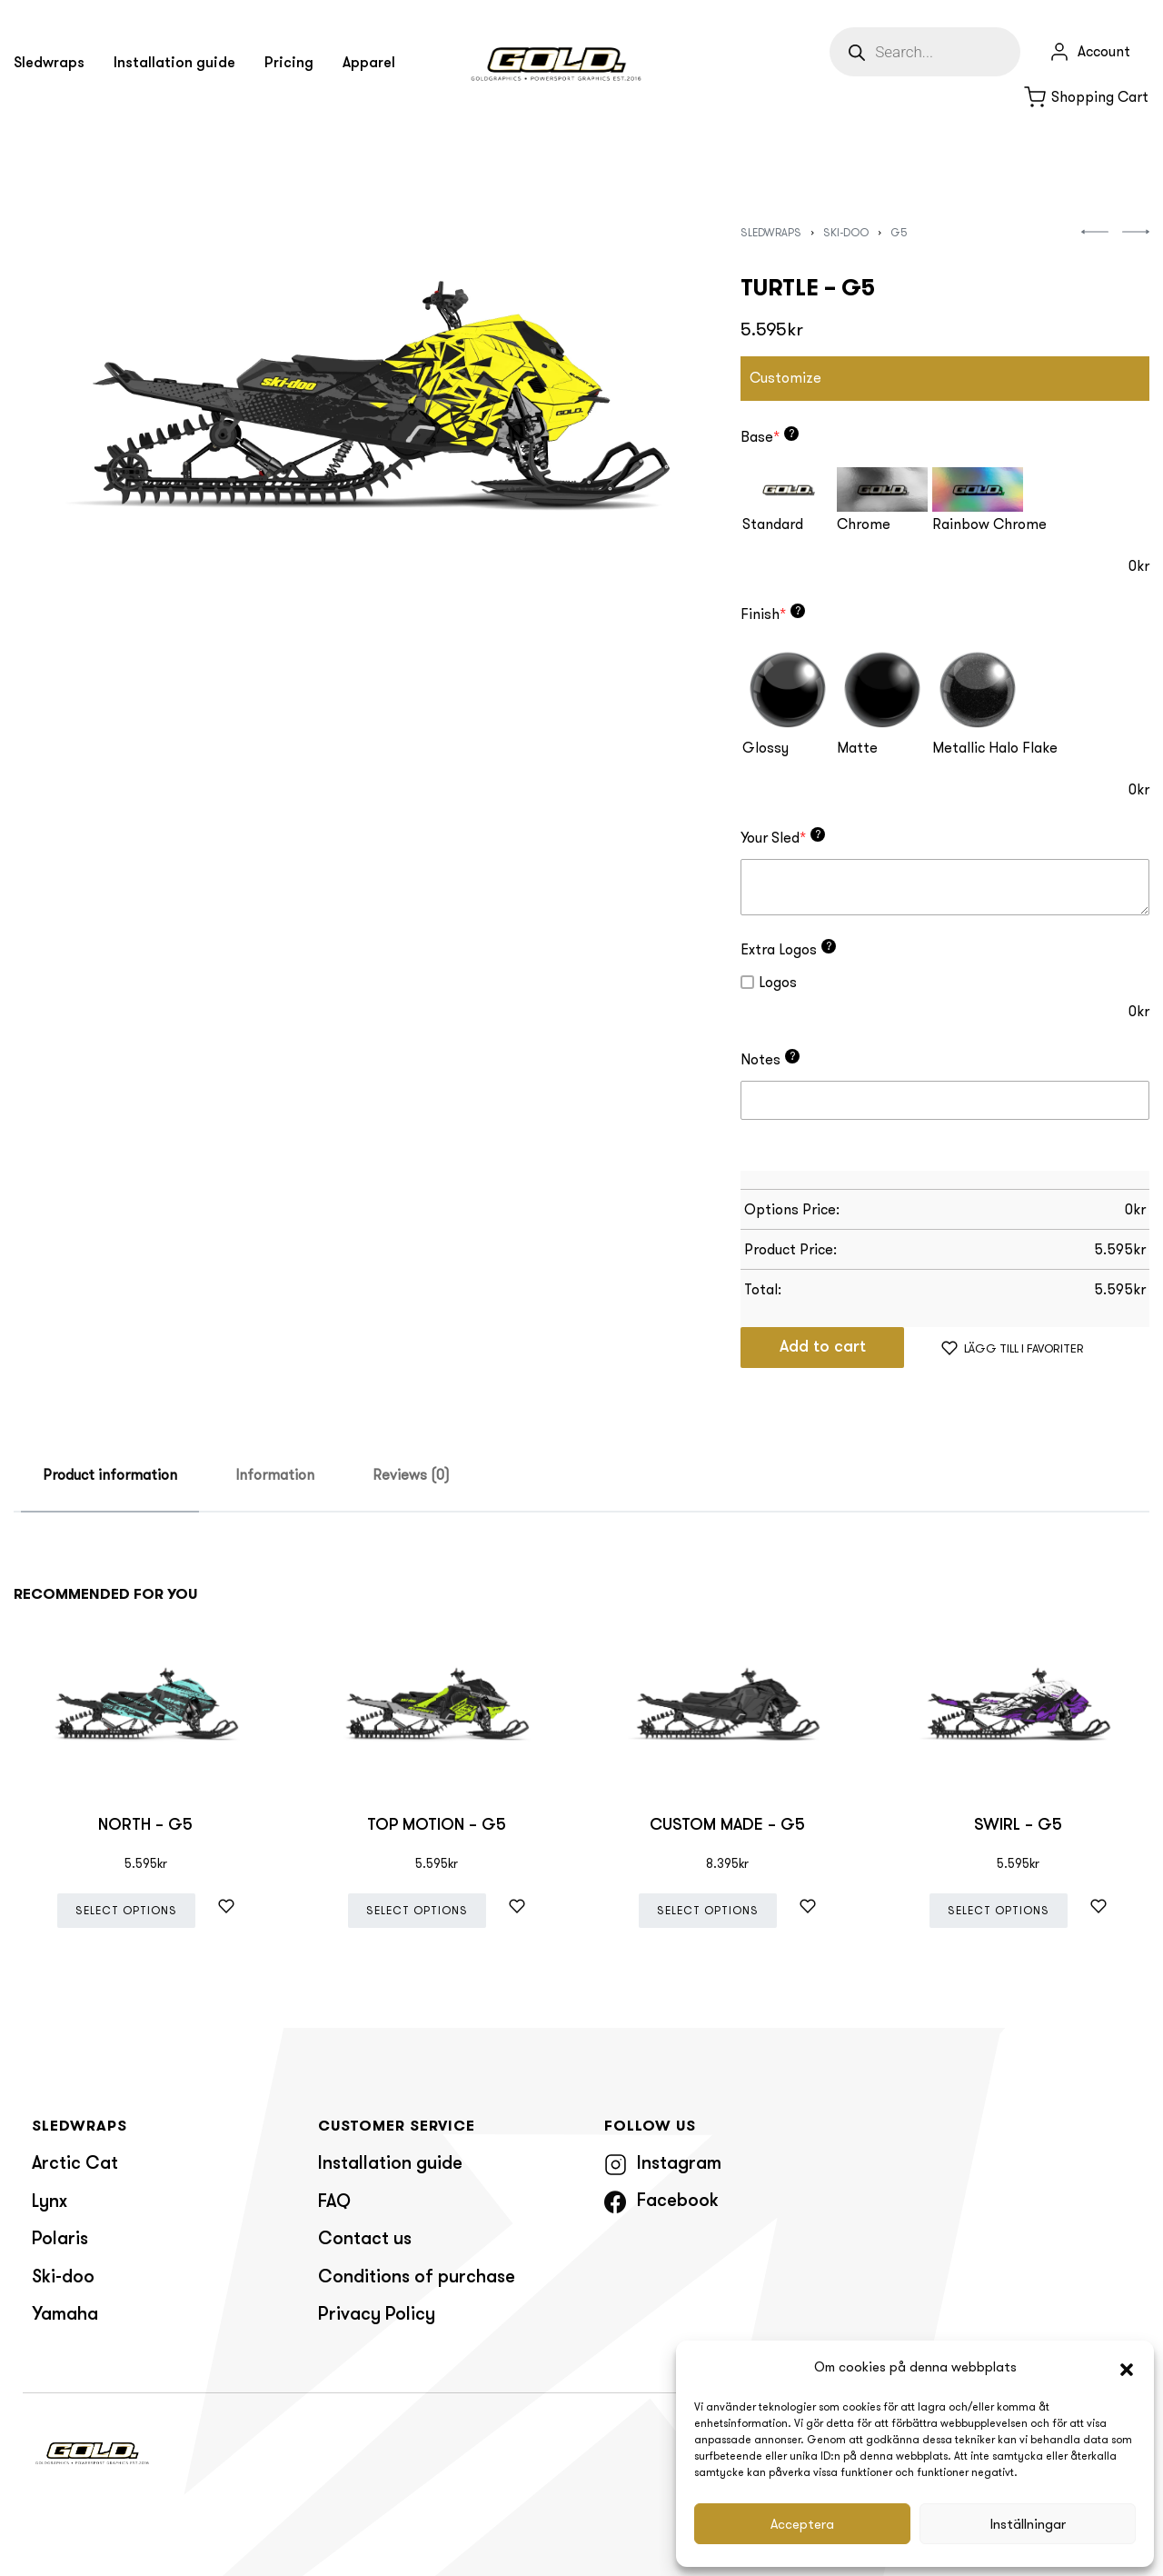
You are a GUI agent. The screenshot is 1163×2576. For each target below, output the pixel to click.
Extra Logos (788, 949)
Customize (785, 377)
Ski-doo (846, 232)
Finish (773, 613)
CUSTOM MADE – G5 (727, 1825)
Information (274, 1474)
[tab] (110, 1476)
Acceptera (802, 2524)
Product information (110, 1474)
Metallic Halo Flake (995, 747)
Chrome (863, 524)
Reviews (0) (411, 1474)
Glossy (765, 747)
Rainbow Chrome (989, 524)
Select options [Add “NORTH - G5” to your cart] (126, 1910)
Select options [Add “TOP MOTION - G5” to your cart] (417, 1910)
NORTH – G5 (145, 1825)
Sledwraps (771, 232)
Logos (769, 982)
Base (770, 436)
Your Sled (783, 837)
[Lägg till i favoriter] (1012, 1347)
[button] (1127, 2368)
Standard (772, 524)
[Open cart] (1086, 97)
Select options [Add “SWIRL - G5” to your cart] (998, 1910)
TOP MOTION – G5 (436, 1825)
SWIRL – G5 (1018, 1825)
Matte (857, 747)
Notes (770, 1059)
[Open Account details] (1089, 52)
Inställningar (1028, 2524)
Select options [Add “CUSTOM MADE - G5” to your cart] (708, 1910)
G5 (899, 232)
